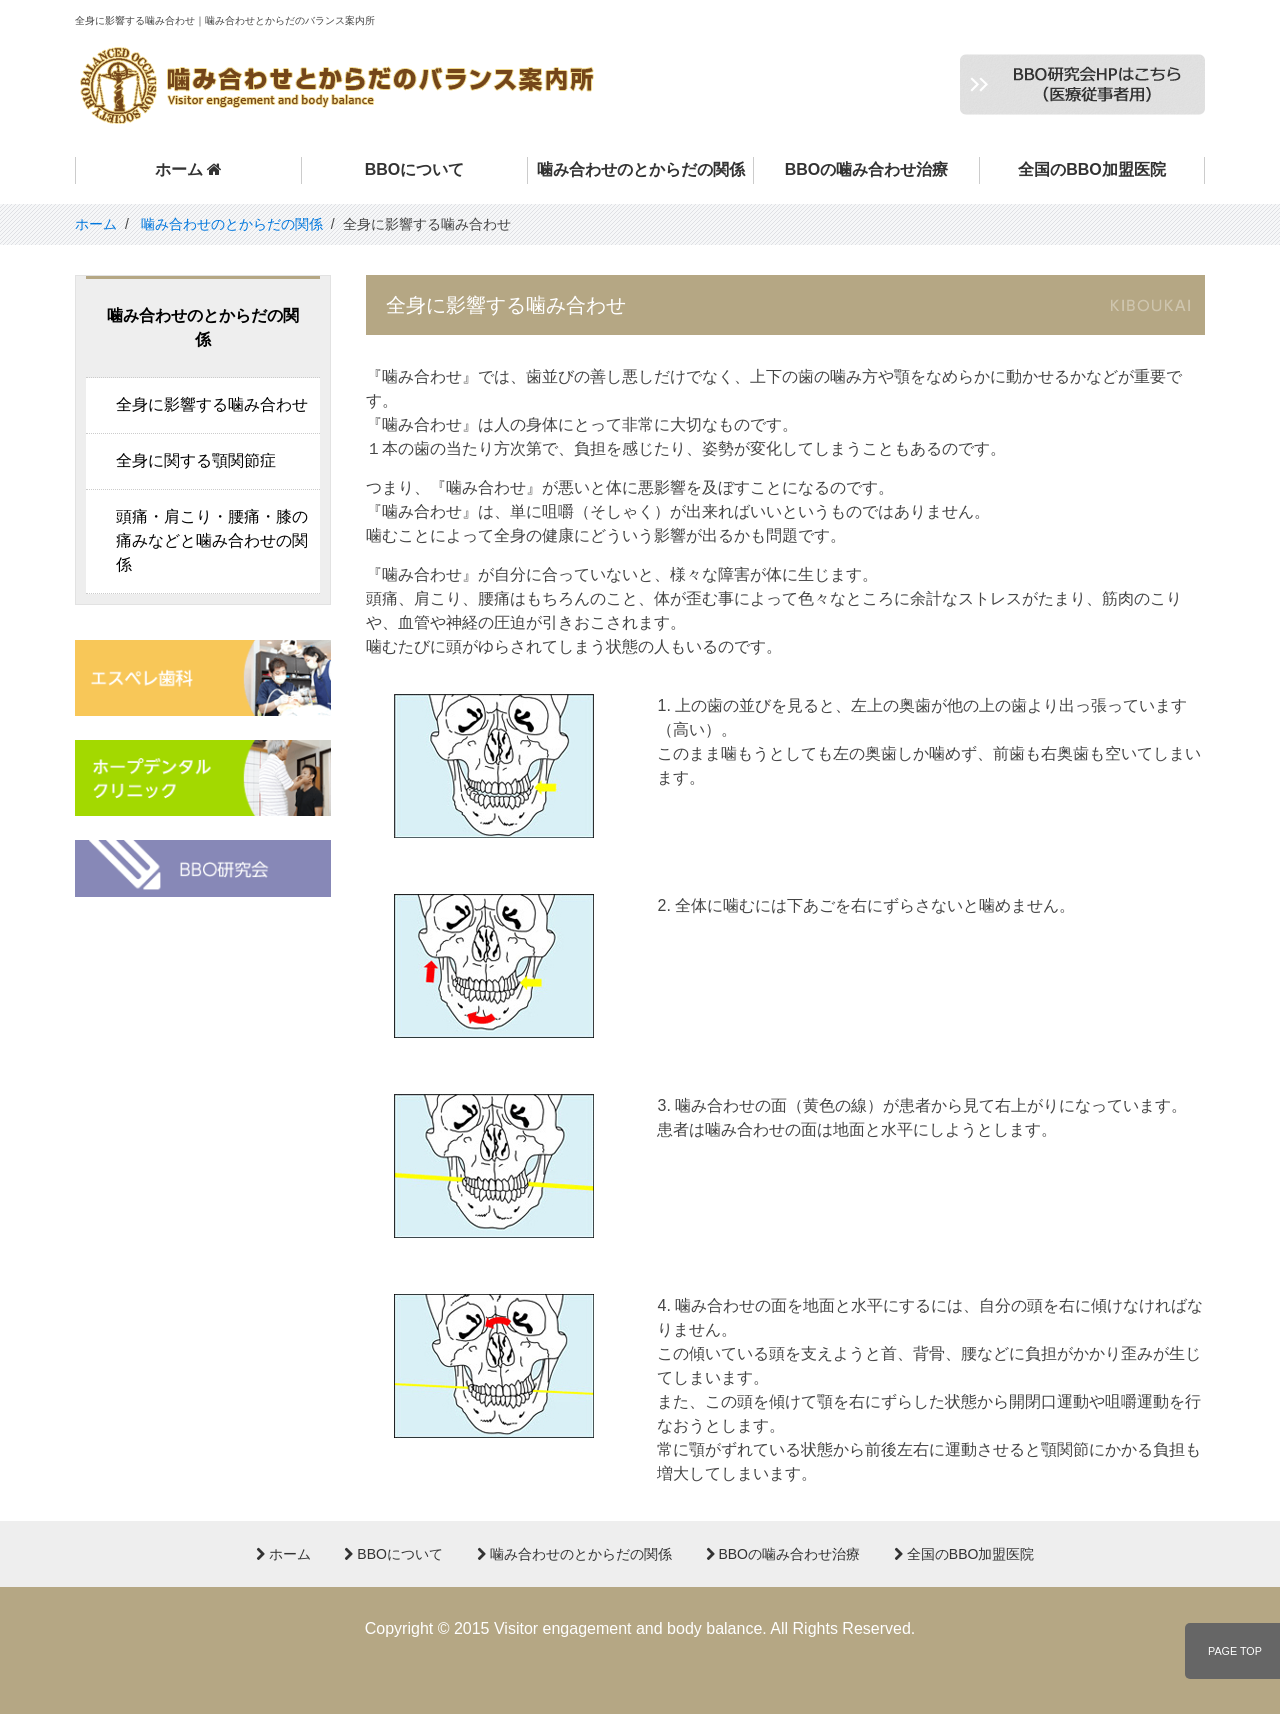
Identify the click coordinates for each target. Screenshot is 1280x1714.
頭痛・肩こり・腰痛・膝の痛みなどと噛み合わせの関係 (212, 540)
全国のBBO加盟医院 (1092, 169)
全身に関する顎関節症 (196, 460)
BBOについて (415, 169)
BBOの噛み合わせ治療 (867, 169)
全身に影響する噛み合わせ (212, 404)
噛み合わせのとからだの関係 (641, 169)
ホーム (188, 169)
